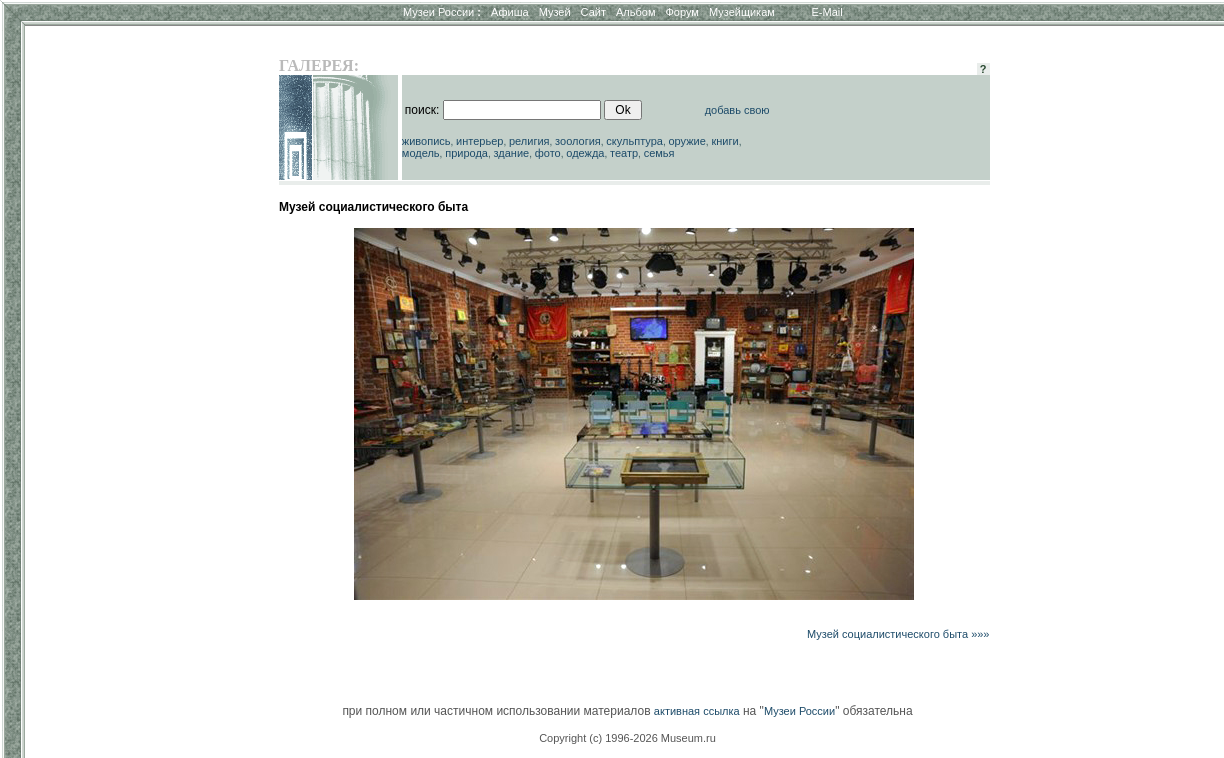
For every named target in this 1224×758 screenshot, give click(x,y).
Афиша (510, 12)
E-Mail (827, 12)
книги (724, 141)
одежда (585, 153)
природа (466, 153)
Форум (681, 12)
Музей (555, 12)
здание (511, 153)
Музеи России (442, 12)
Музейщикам (742, 12)
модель (421, 153)
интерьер (479, 141)
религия (529, 141)
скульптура (634, 141)
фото (548, 153)
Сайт (593, 12)
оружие (687, 141)
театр (624, 153)
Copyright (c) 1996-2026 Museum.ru (627, 738)
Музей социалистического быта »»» (898, 634)
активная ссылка (697, 711)
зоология (578, 141)
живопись (426, 141)
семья (659, 153)
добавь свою (737, 110)
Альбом (635, 12)
